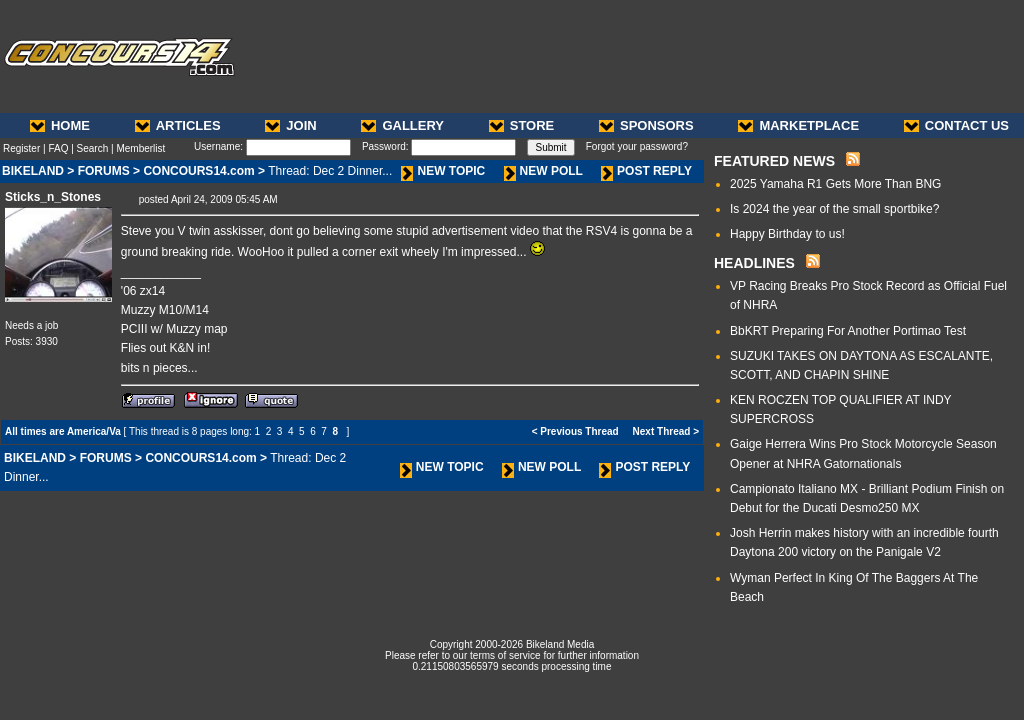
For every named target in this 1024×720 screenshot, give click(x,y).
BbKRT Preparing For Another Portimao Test (848, 331)
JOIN (290, 125)
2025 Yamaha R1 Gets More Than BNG (835, 184)
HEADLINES (754, 263)
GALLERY (402, 125)
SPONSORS (646, 125)
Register (21, 148)
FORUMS (104, 171)
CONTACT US (956, 125)
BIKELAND (33, 171)
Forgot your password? (637, 146)
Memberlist (140, 148)
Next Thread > (666, 431)
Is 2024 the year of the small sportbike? (834, 209)
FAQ (58, 148)
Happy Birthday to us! (787, 234)
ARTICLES (178, 125)
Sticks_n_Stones (53, 197)
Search (93, 148)
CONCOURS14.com (198, 171)
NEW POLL (543, 171)
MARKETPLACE (798, 125)
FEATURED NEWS (774, 161)
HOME (60, 125)
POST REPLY (646, 171)
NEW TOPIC (443, 171)
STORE (522, 125)
